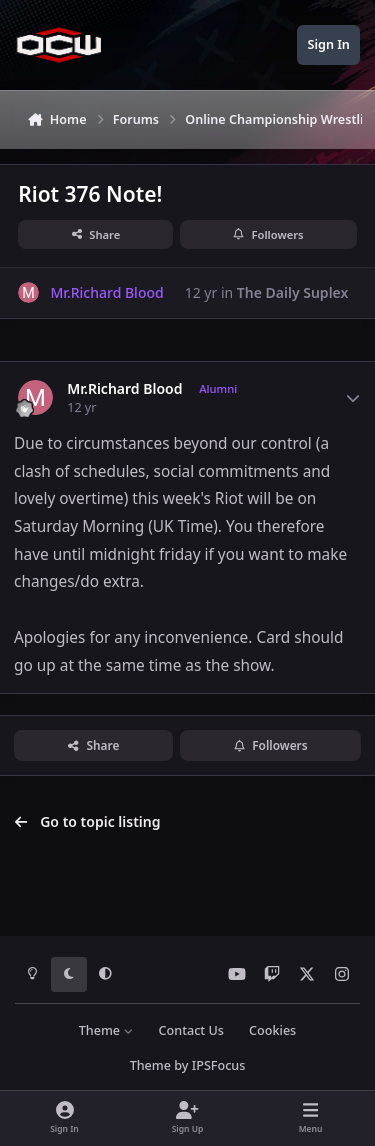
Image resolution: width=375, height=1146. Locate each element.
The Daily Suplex (293, 292)
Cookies (272, 1030)
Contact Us (191, 1030)
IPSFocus (219, 1065)
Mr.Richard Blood (124, 389)
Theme (106, 1030)
